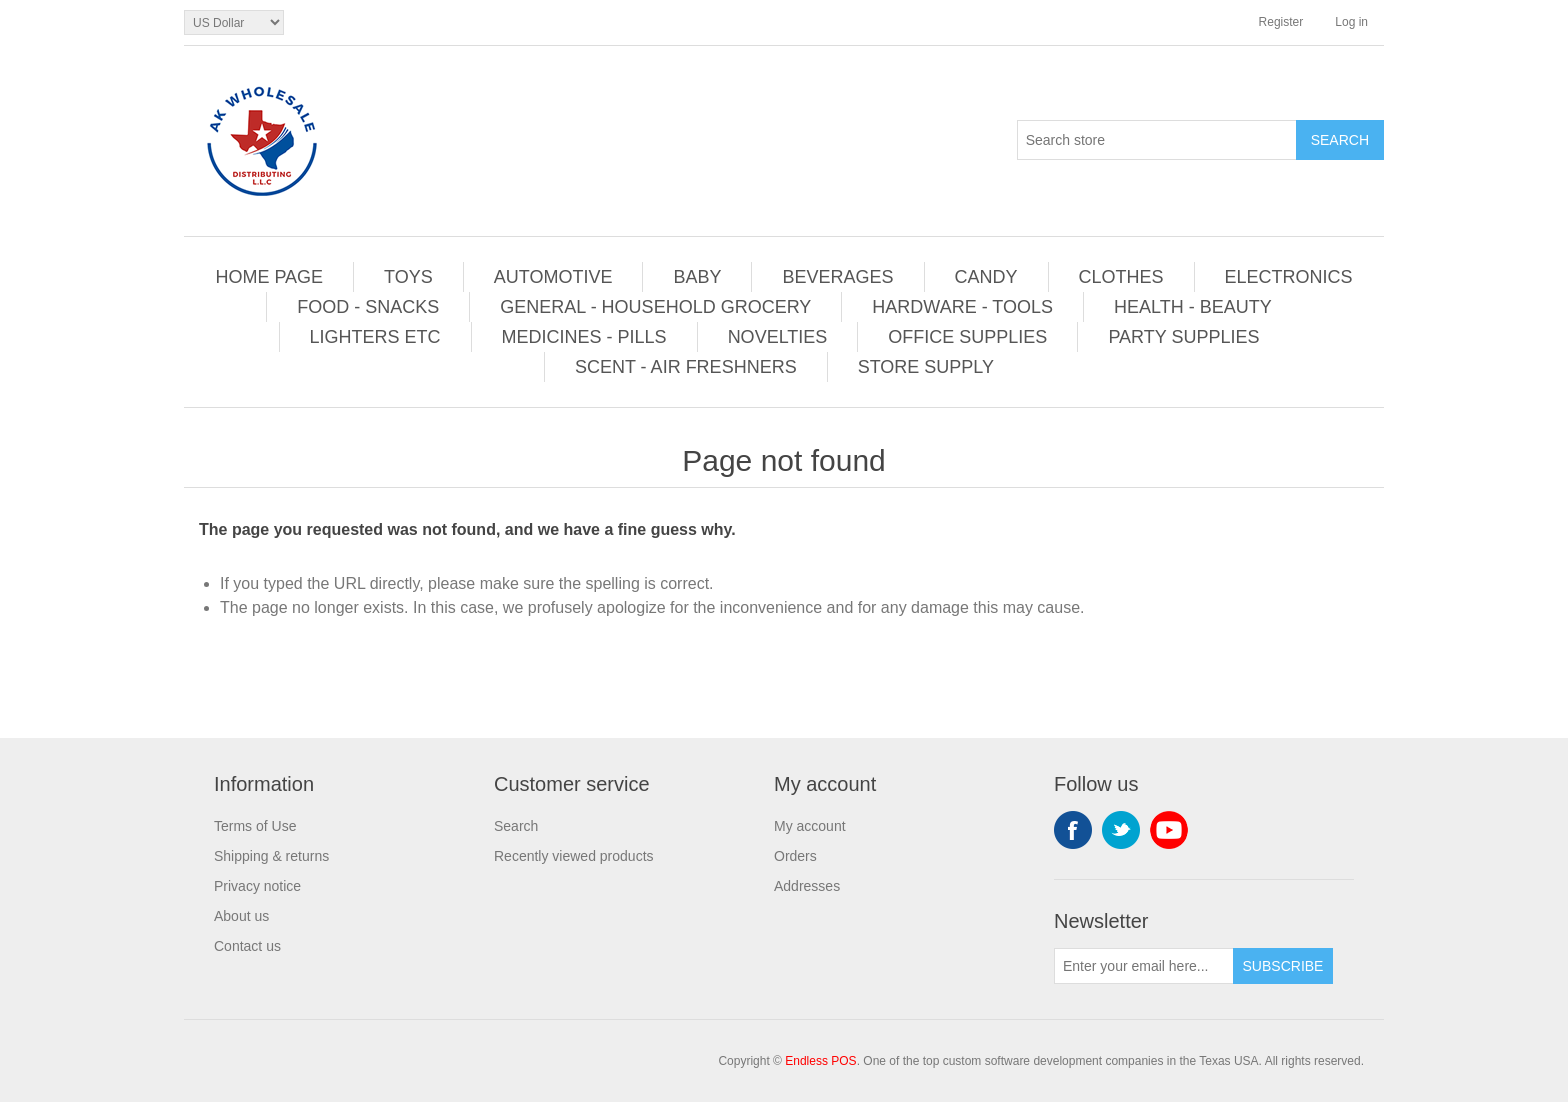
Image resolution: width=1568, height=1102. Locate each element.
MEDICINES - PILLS (584, 337)
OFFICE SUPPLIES (967, 337)
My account (810, 826)
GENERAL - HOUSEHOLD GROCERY (655, 307)
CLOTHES (1121, 277)
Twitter (1121, 830)
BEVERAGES (837, 277)
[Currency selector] (234, 22)
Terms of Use (255, 826)
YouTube (1169, 830)
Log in (1351, 22)
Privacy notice (257, 886)
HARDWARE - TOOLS (962, 307)
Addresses (807, 886)
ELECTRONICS (1289, 277)
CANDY (986, 277)
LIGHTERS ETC (375, 337)
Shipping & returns (271, 856)
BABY (697, 277)
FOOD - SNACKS (368, 307)
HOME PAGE (269, 277)
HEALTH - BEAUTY (1193, 307)
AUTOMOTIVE (553, 277)
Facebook (1073, 830)
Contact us (247, 946)
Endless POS (820, 1061)
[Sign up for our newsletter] (1144, 966)
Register (1281, 22)
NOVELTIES (778, 337)
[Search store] (1157, 140)
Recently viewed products (574, 856)
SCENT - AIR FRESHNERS (686, 367)
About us (241, 916)
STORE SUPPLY (926, 367)
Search (516, 826)
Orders (795, 856)
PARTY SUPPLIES (1183, 337)
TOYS (408, 277)
